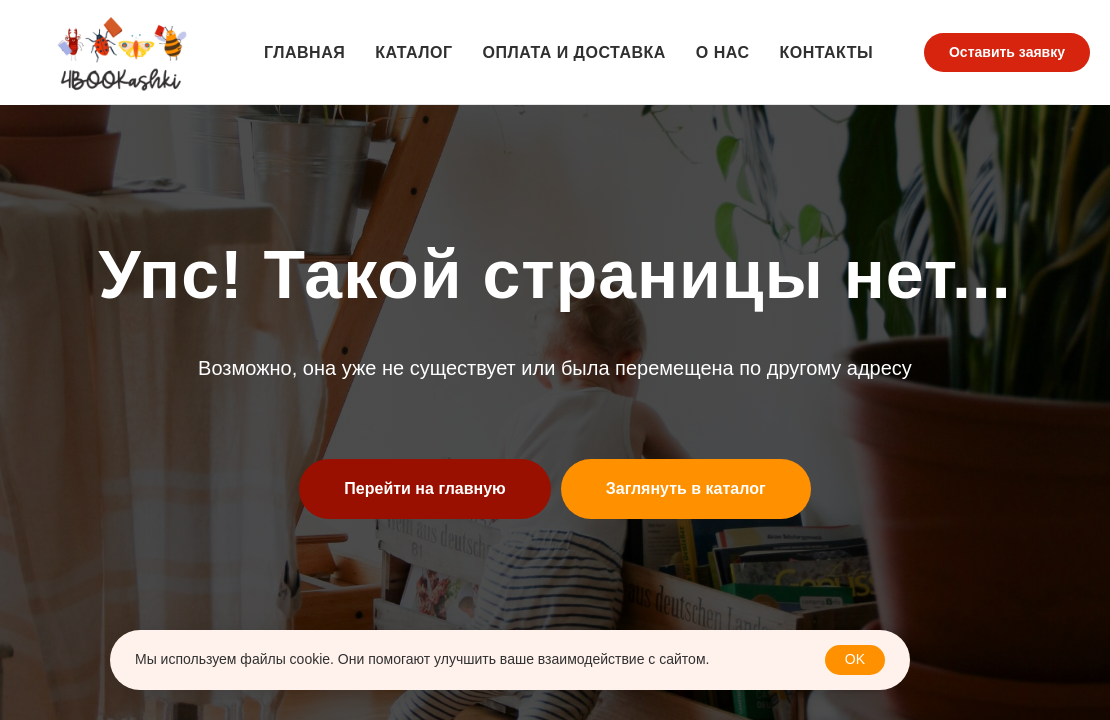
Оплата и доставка (573, 52)
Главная (304, 52)
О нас (723, 52)
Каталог (413, 52)
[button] (1007, 53)
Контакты (826, 52)
